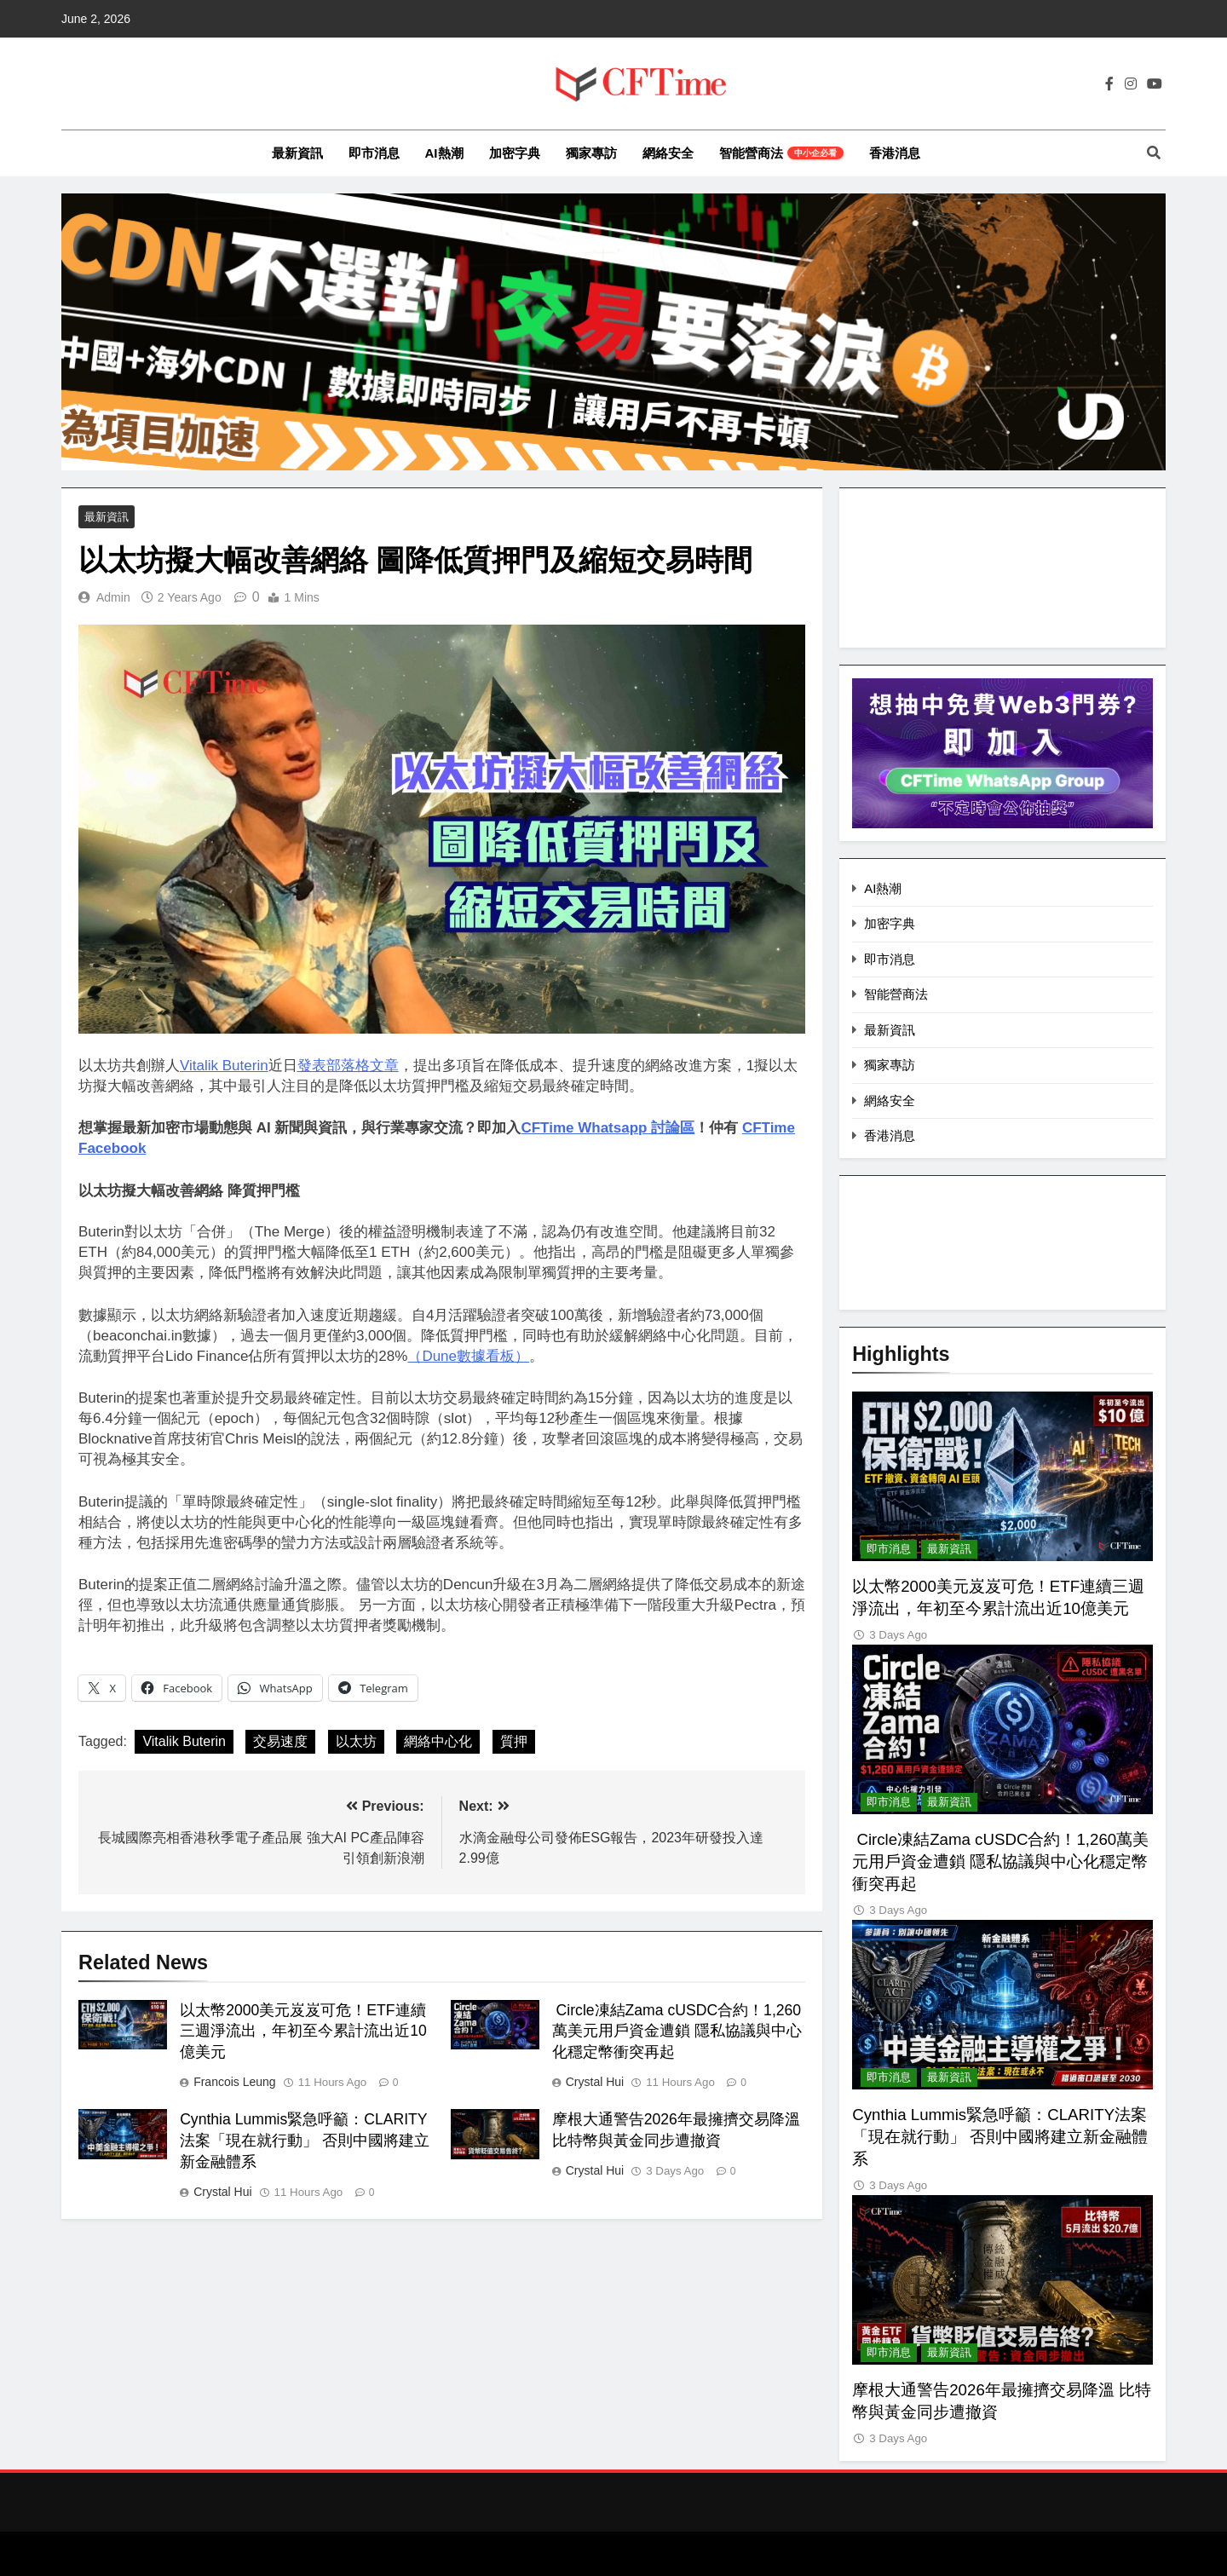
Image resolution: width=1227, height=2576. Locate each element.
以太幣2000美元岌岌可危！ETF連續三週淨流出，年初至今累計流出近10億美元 (303, 2032)
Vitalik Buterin (224, 1066)
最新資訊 (297, 153)
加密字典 (514, 153)
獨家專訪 (591, 153)
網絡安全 (668, 153)
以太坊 (356, 1742)
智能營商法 (781, 153)
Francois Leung (234, 2083)
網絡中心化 (438, 1742)
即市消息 (374, 153)
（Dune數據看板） (468, 1357)
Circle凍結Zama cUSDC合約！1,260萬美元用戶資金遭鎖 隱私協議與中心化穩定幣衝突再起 (677, 2032)
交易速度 (280, 1742)
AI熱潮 (444, 153)
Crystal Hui (595, 2083)
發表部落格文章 (348, 1066)
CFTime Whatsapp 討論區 (607, 1129)
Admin (113, 599)
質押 (513, 1742)
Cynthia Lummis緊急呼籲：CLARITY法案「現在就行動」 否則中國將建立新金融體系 (304, 2142)
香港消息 (894, 153)
